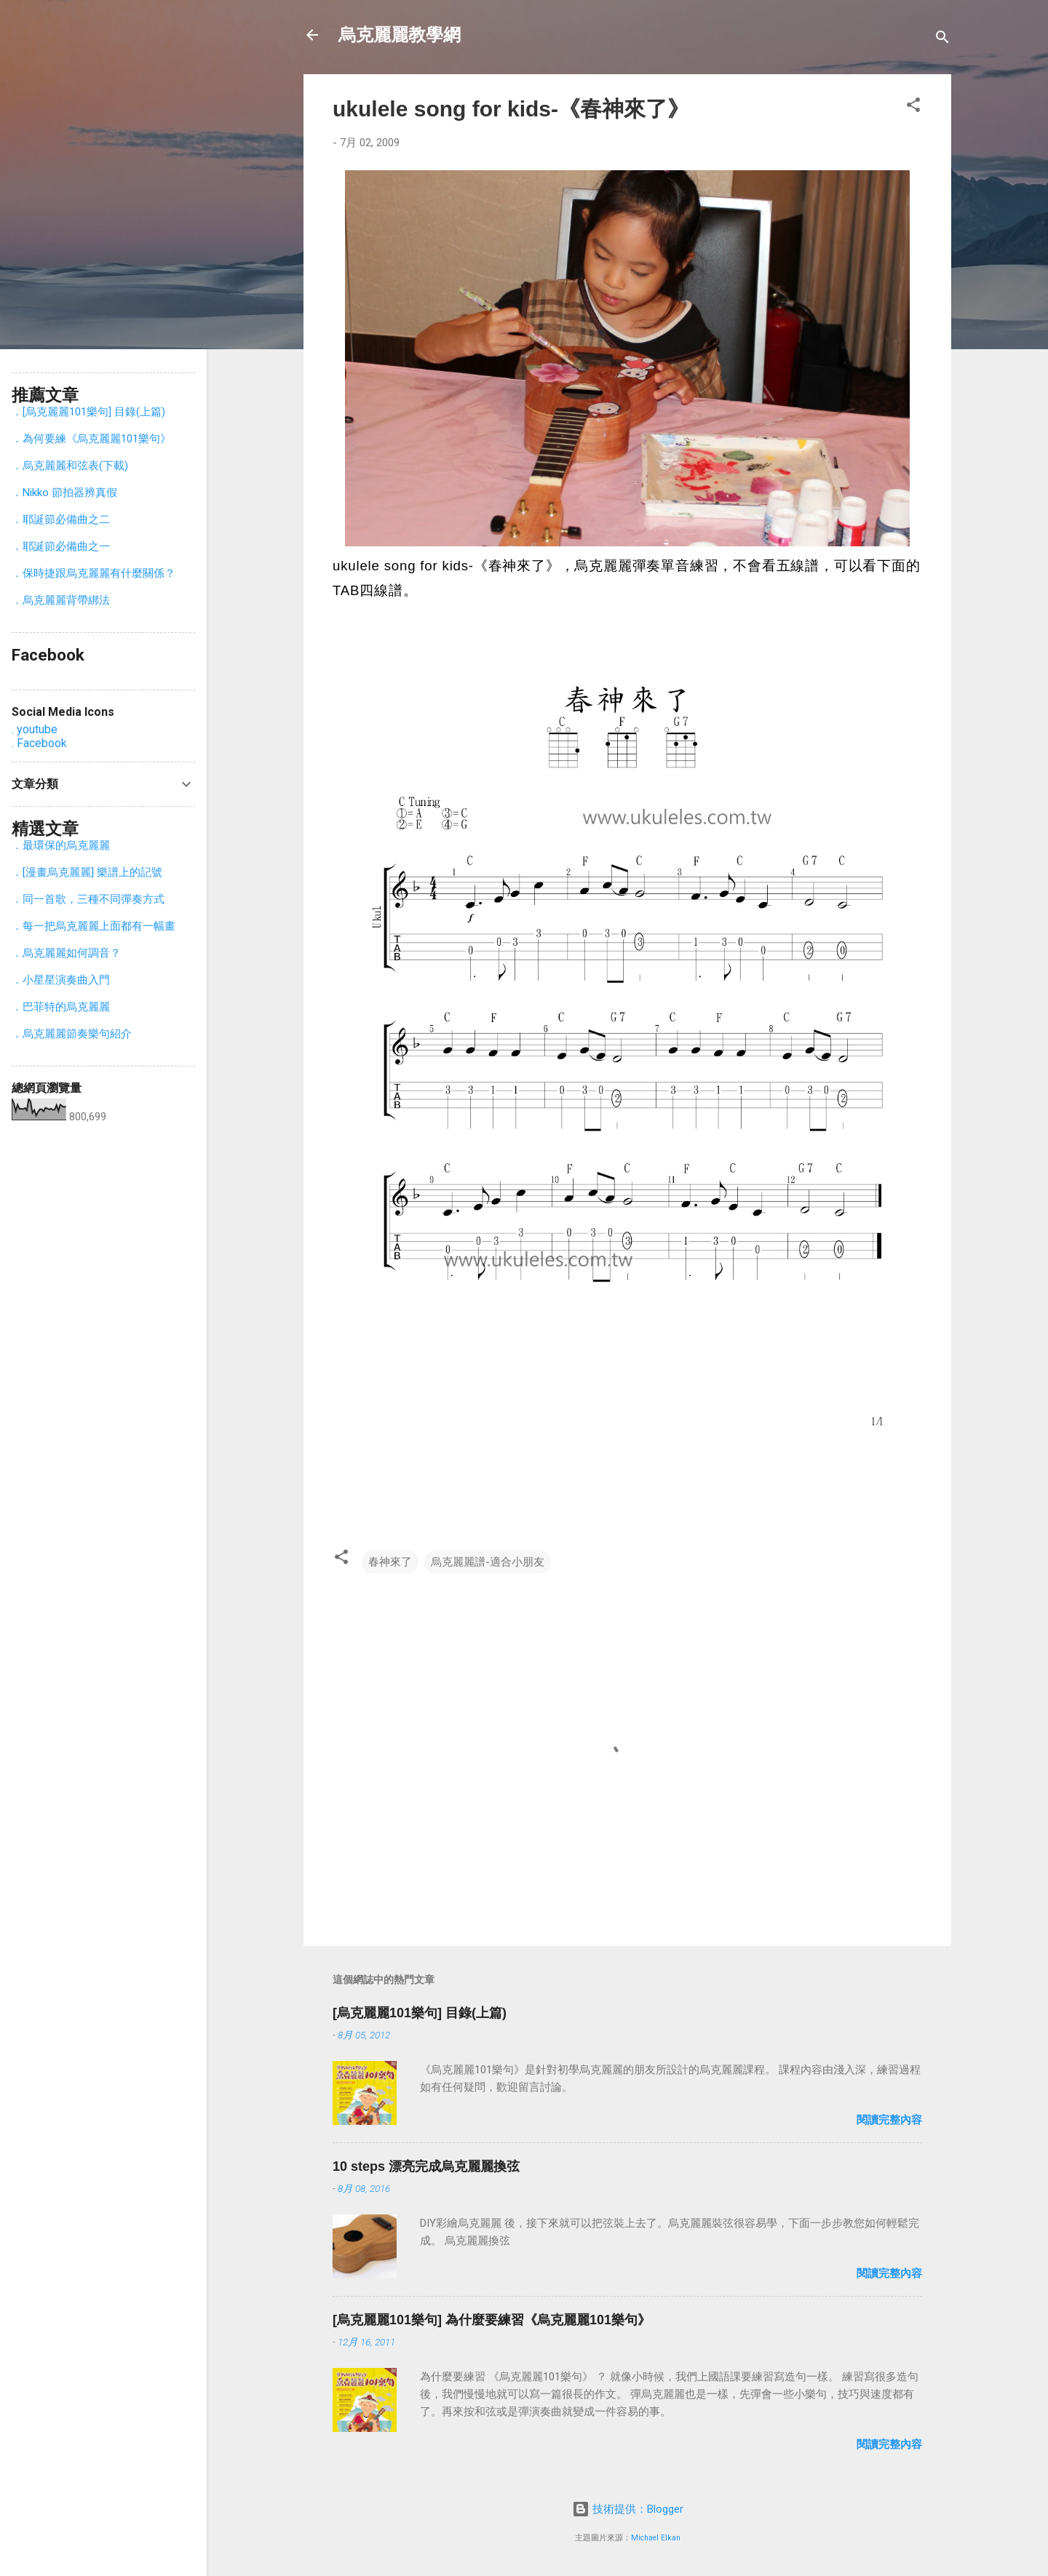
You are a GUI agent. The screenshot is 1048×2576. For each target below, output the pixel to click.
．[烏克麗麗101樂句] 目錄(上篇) (88, 411)
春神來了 (390, 1561)
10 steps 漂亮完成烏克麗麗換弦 (426, 2166)
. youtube (34, 729)
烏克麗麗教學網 (399, 35)
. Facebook (39, 743)
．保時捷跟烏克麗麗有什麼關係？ (93, 573)
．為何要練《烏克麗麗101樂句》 (91, 438)
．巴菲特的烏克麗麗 (61, 1006)
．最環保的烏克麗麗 (61, 845)
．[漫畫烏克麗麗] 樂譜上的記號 (87, 872)
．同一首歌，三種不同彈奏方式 (88, 899)
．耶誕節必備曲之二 (61, 519)
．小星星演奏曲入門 (61, 979)
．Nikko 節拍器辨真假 (64, 492)
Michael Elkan (655, 2538)
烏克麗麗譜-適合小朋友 (487, 1561)
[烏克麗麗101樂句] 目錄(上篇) (420, 2013)
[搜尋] (942, 39)
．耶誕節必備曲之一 (61, 546)
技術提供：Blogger (627, 2509)
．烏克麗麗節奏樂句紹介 (72, 1033)
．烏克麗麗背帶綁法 (61, 600)
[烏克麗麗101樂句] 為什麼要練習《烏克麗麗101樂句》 (492, 2320)
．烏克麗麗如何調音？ (66, 953)
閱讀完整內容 (889, 2119)
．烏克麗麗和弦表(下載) (70, 465)
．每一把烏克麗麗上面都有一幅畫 (93, 926)
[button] (913, 107)
